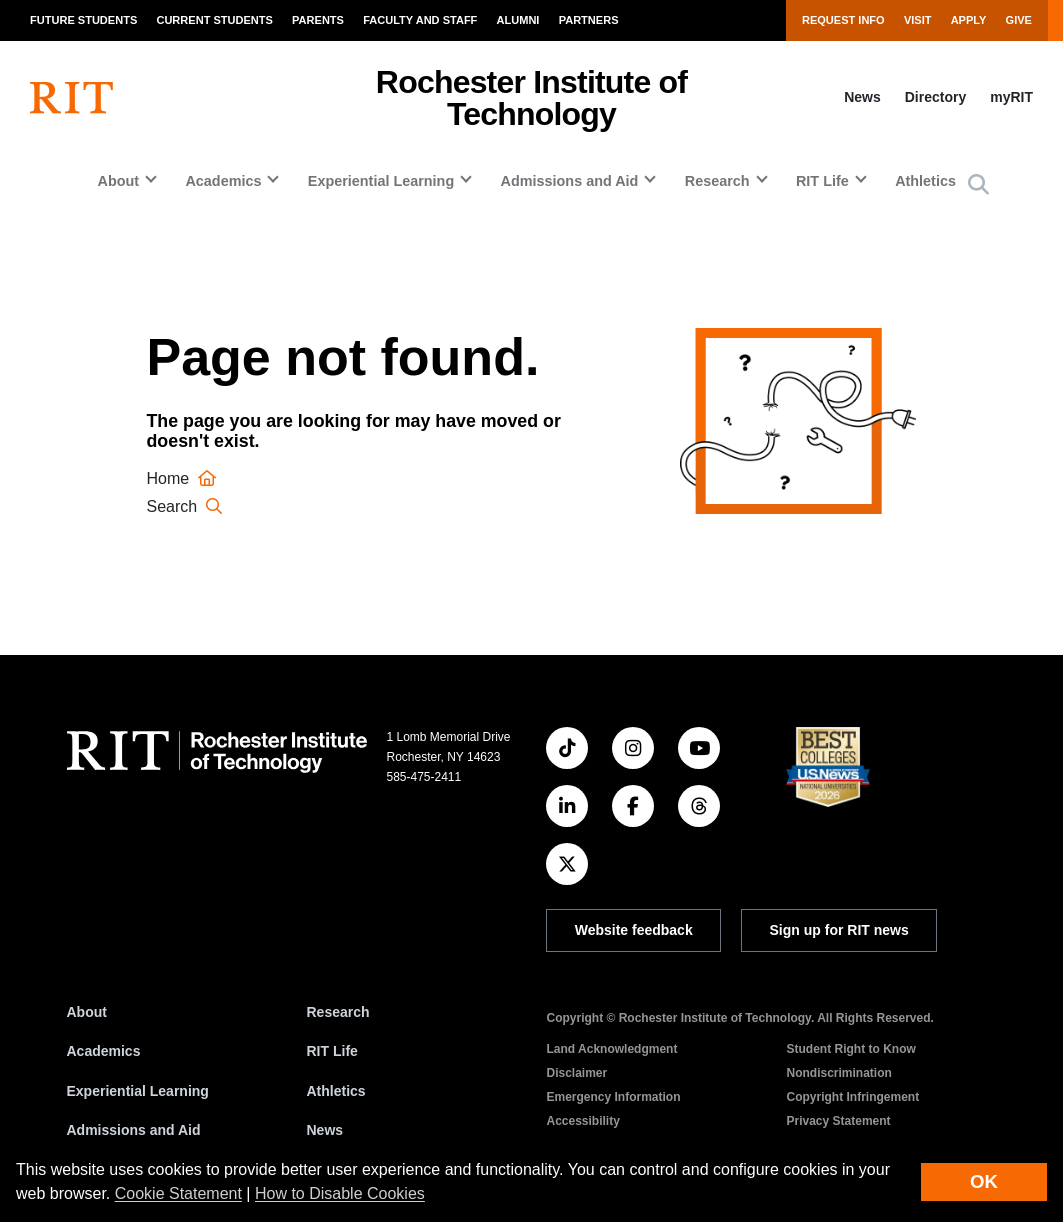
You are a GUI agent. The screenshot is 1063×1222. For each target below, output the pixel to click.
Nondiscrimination (839, 1073)
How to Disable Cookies (340, 1193)
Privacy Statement (839, 1121)
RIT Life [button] (822, 181)
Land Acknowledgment (612, 1049)
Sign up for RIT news (839, 930)
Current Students (214, 20)
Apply (969, 20)
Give (1019, 20)
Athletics (925, 181)
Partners (589, 20)
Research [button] (717, 181)
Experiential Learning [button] (381, 181)
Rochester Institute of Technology (531, 98)
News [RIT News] (325, 1130)
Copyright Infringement (853, 1097)
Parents (318, 20)
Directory (935, 97)
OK (984, 1181)
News (862, 97)
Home (184, 478)
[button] (978, 185)
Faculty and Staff (420, 20)
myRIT (1011, 97)
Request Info (843, 20)
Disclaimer (577, 1073)
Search (187, 506)
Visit (918, 20)
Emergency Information (614, 1097)
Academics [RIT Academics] (104, 1051)
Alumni (518, 20)
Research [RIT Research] (338, 1012)
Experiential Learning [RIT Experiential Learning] (138, 1091)
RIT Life (332, 1051)
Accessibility (583, 1121)
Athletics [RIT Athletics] (336, 1091)
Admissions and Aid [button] (570, 181)
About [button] (118, 181)
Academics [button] (223, 181)
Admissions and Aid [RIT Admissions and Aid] (134, 1130)
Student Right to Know (851, 1049)
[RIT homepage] (71, 98)
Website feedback (634, 930)
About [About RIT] (87, 1012)
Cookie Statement (178, 1193)
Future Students (83, 20)
